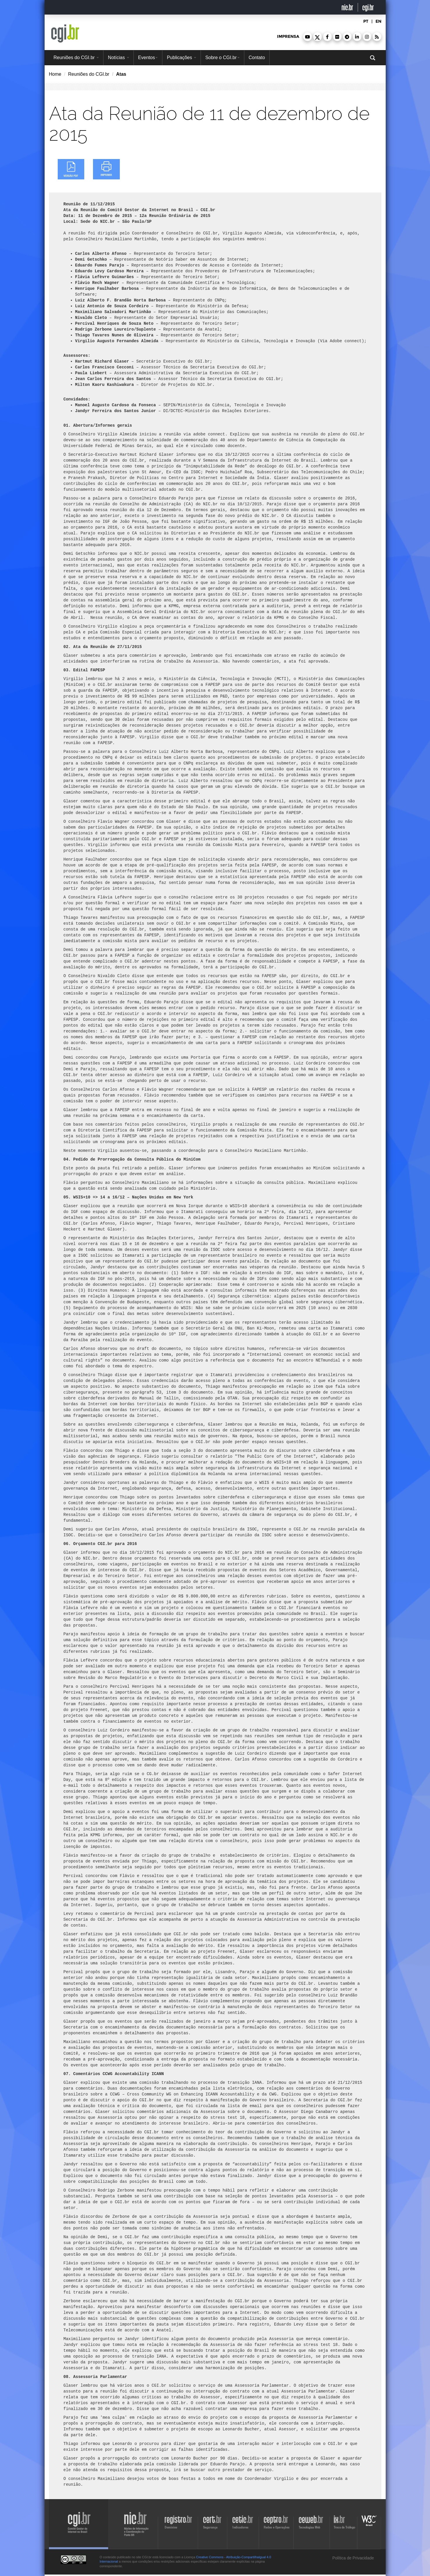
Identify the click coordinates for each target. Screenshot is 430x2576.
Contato (257, 57)
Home (55, 74)
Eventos (148, 57)
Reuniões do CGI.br (76, 57)
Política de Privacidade (352, 2558)
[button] (307, 36)
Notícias (118, 57)
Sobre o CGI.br (222, 57)
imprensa (288, 36)
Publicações (181, 57)
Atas (121, 74)
